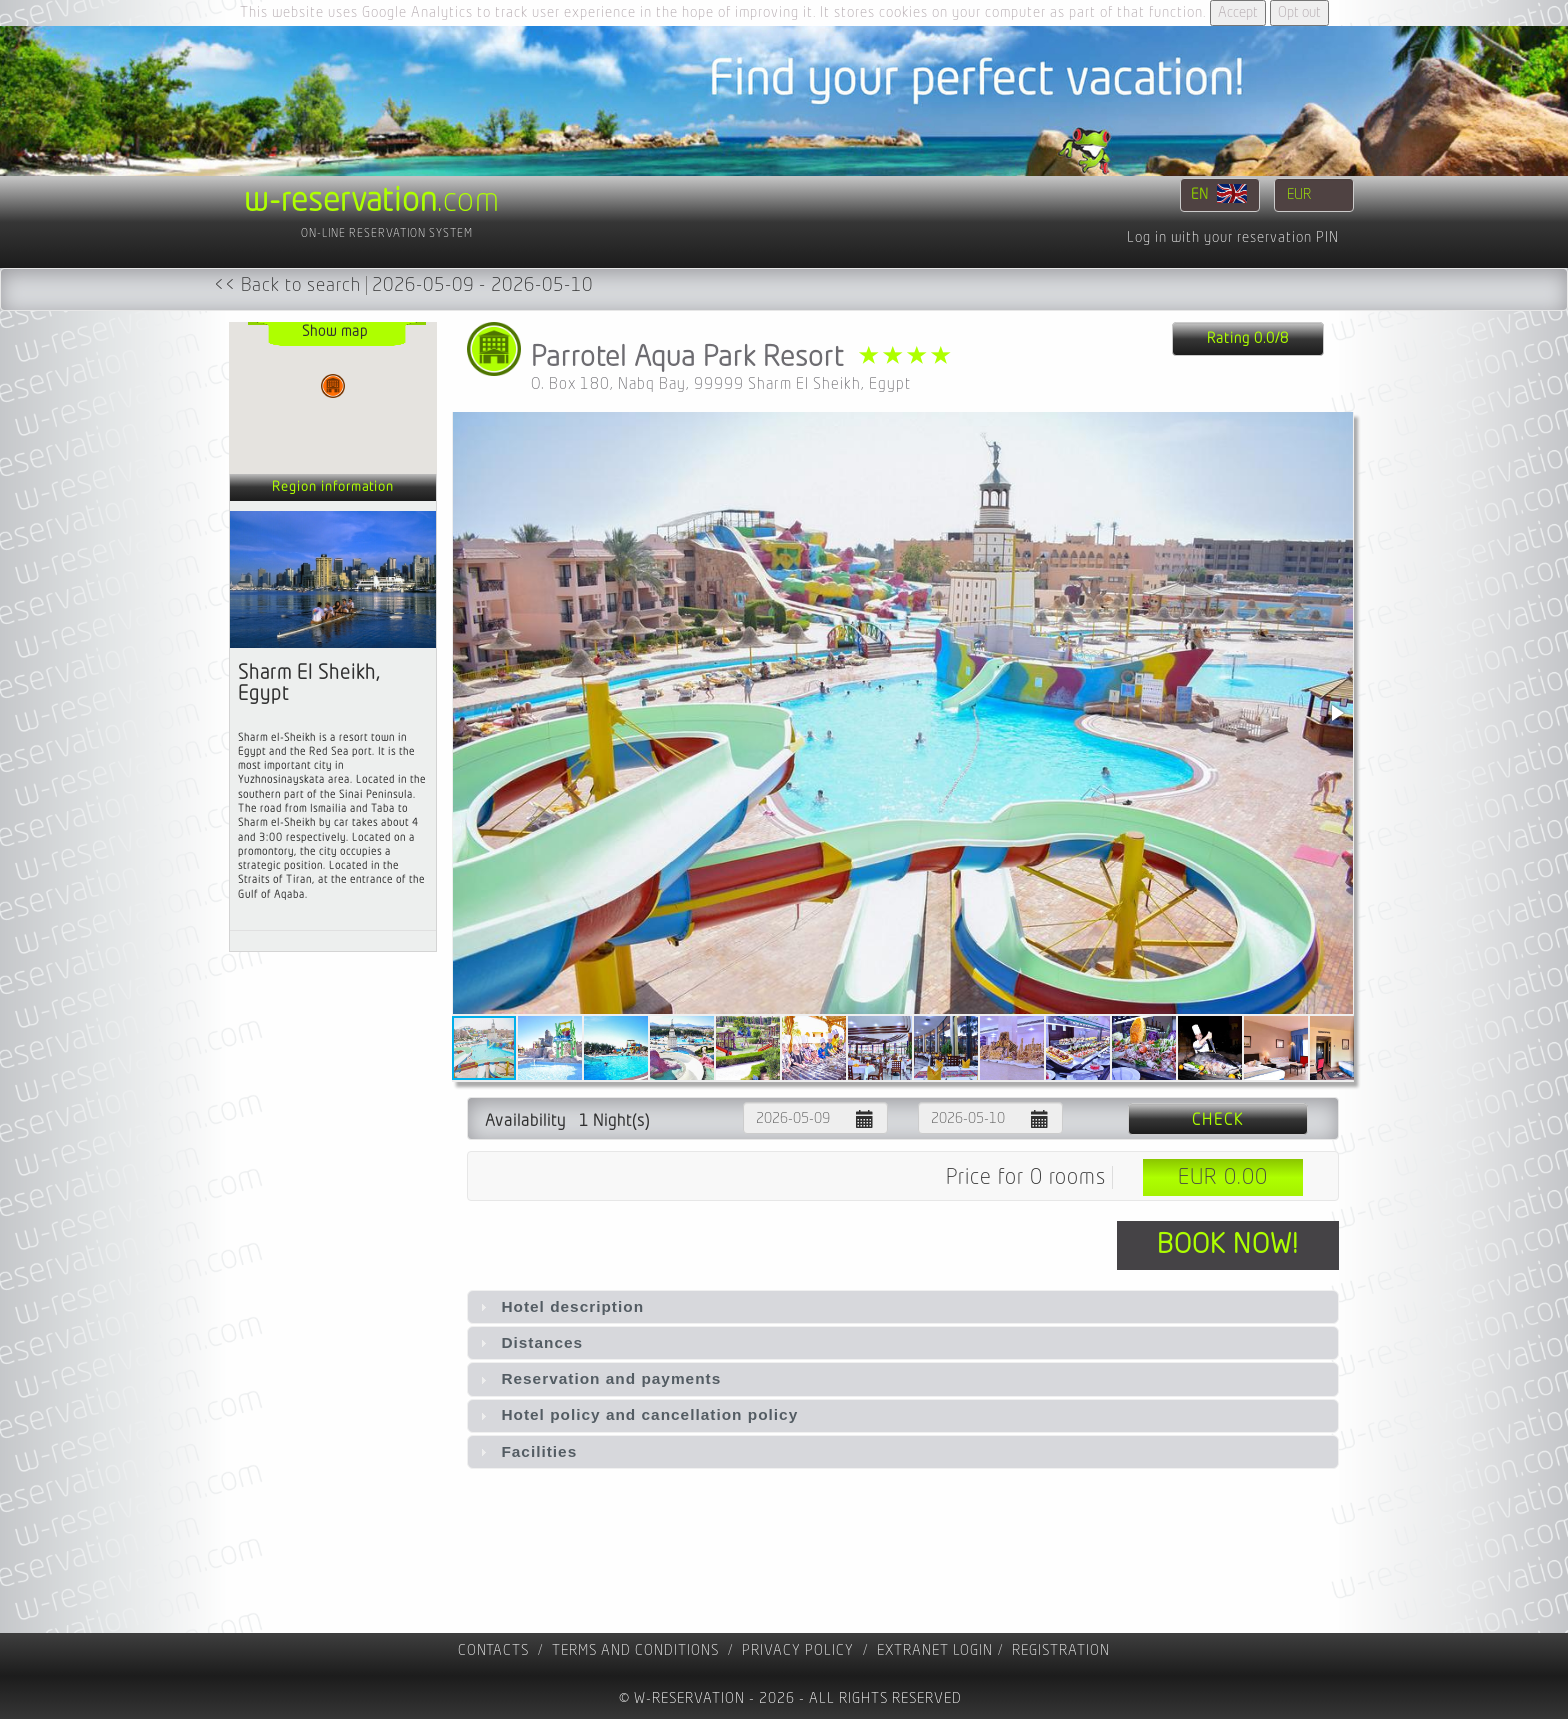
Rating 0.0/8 (1248, 338)
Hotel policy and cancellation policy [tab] (636, 1414)
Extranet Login (935, 1650)
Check (1218, 1120)
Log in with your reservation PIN (1233, 237)
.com (372, 201)
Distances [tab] (529, 1342)
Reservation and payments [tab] (598, 1378)
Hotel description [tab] (559, 1306)
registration (1061, 1650)
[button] (1336, 713)
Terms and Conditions (635, 1650)
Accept (1238, 12)
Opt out (1299, 12)
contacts (493, 1650)
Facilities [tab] (526, 1451)
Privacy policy (798, 1650)
